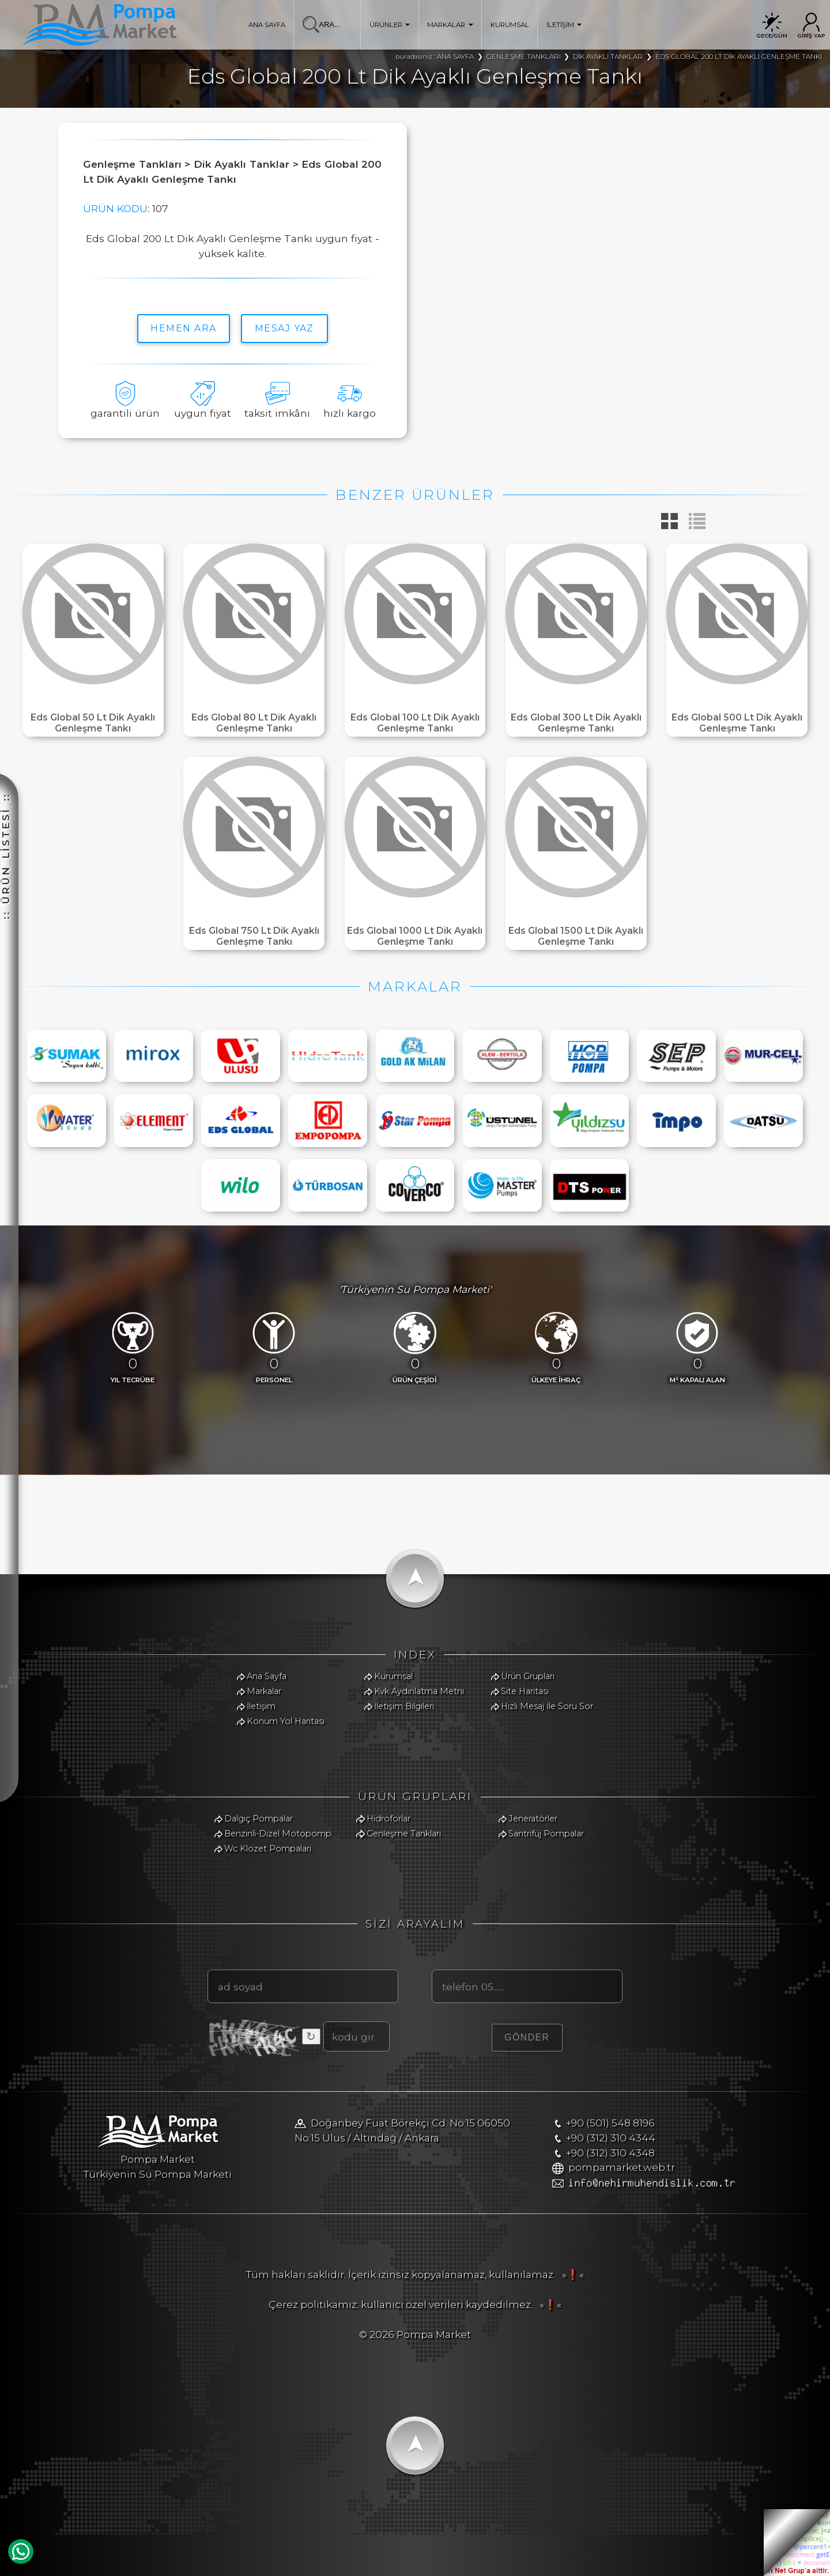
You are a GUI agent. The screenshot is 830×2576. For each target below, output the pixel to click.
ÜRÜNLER (389, 25)
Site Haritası (525, 1691)
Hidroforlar (388, 1818)
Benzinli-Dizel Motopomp (277, 1833)
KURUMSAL (510, 25)
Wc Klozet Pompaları (267, 1848)
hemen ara (183, 328)
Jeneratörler (532, 1818)
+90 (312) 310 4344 (610, 2138)
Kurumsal (393, 1676)
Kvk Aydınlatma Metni (419, 1691)
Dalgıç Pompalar (258, 1818)
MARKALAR (450, 25)
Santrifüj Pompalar (546, 1833)
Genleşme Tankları (404, 1833)
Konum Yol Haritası (286, 1721)
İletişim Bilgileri (404, 1706)
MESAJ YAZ (284, 328)
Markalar (264, 1691)
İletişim (261, 1706)
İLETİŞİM (564, 25)
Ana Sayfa (266, 1676)
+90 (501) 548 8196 (610, 2123)
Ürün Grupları (527, 1676)
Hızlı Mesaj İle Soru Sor (547, 1706)
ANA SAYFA (266, 25)
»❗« (570, 2274)
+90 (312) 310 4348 (610, 2153)
